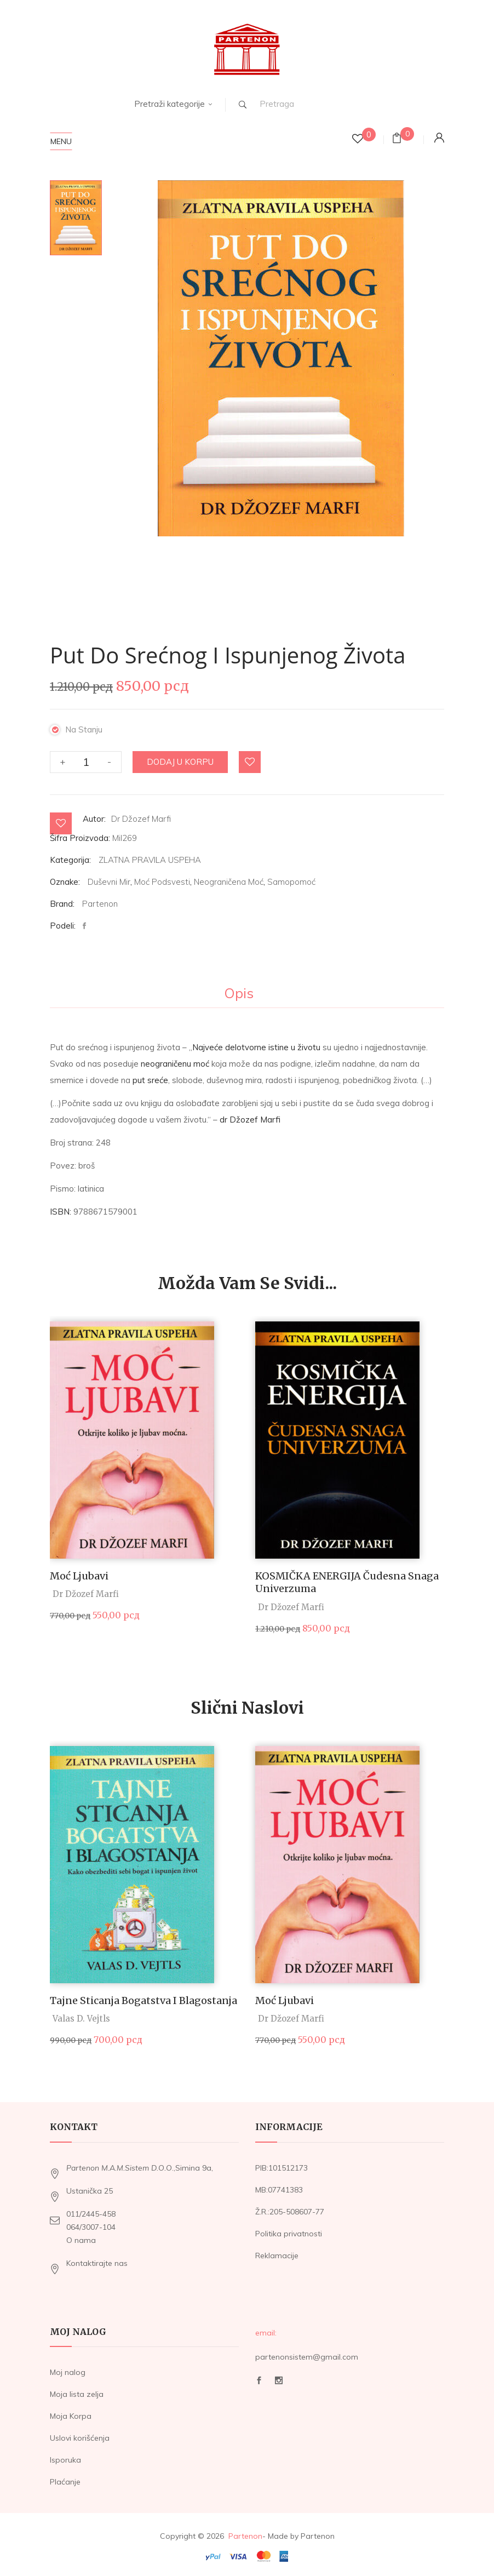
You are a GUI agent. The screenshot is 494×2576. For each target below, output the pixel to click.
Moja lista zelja (77, 2390)
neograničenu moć (175, 1059)
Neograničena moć (228, 877)
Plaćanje (65, 2477)
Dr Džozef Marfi (141, 814)
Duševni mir (109, 877)
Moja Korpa (70, 2412)
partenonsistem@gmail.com (306, 2352)
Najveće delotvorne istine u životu (256, 1042)
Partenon (100, 899)
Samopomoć (291, 877)
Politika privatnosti (288, 2229)
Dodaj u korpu (180, 757)
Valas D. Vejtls (81, 2014)
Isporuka (65, 2455)
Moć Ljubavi (79, 1571)
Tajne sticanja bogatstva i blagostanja (143, 1996)
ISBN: (60, 1206)
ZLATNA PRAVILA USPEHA (150, 855)
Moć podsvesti (162, 877)
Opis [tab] (239, 989)
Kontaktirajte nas (97, 2258)
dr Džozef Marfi (250, 1114)
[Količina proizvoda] (85, 757)
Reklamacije (276, 2251)
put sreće (150, 1075)
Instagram (279, 2375)
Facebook (259, 2375)
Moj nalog (67, 2368)
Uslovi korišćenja (80, 2433)
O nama (81, 2235)
